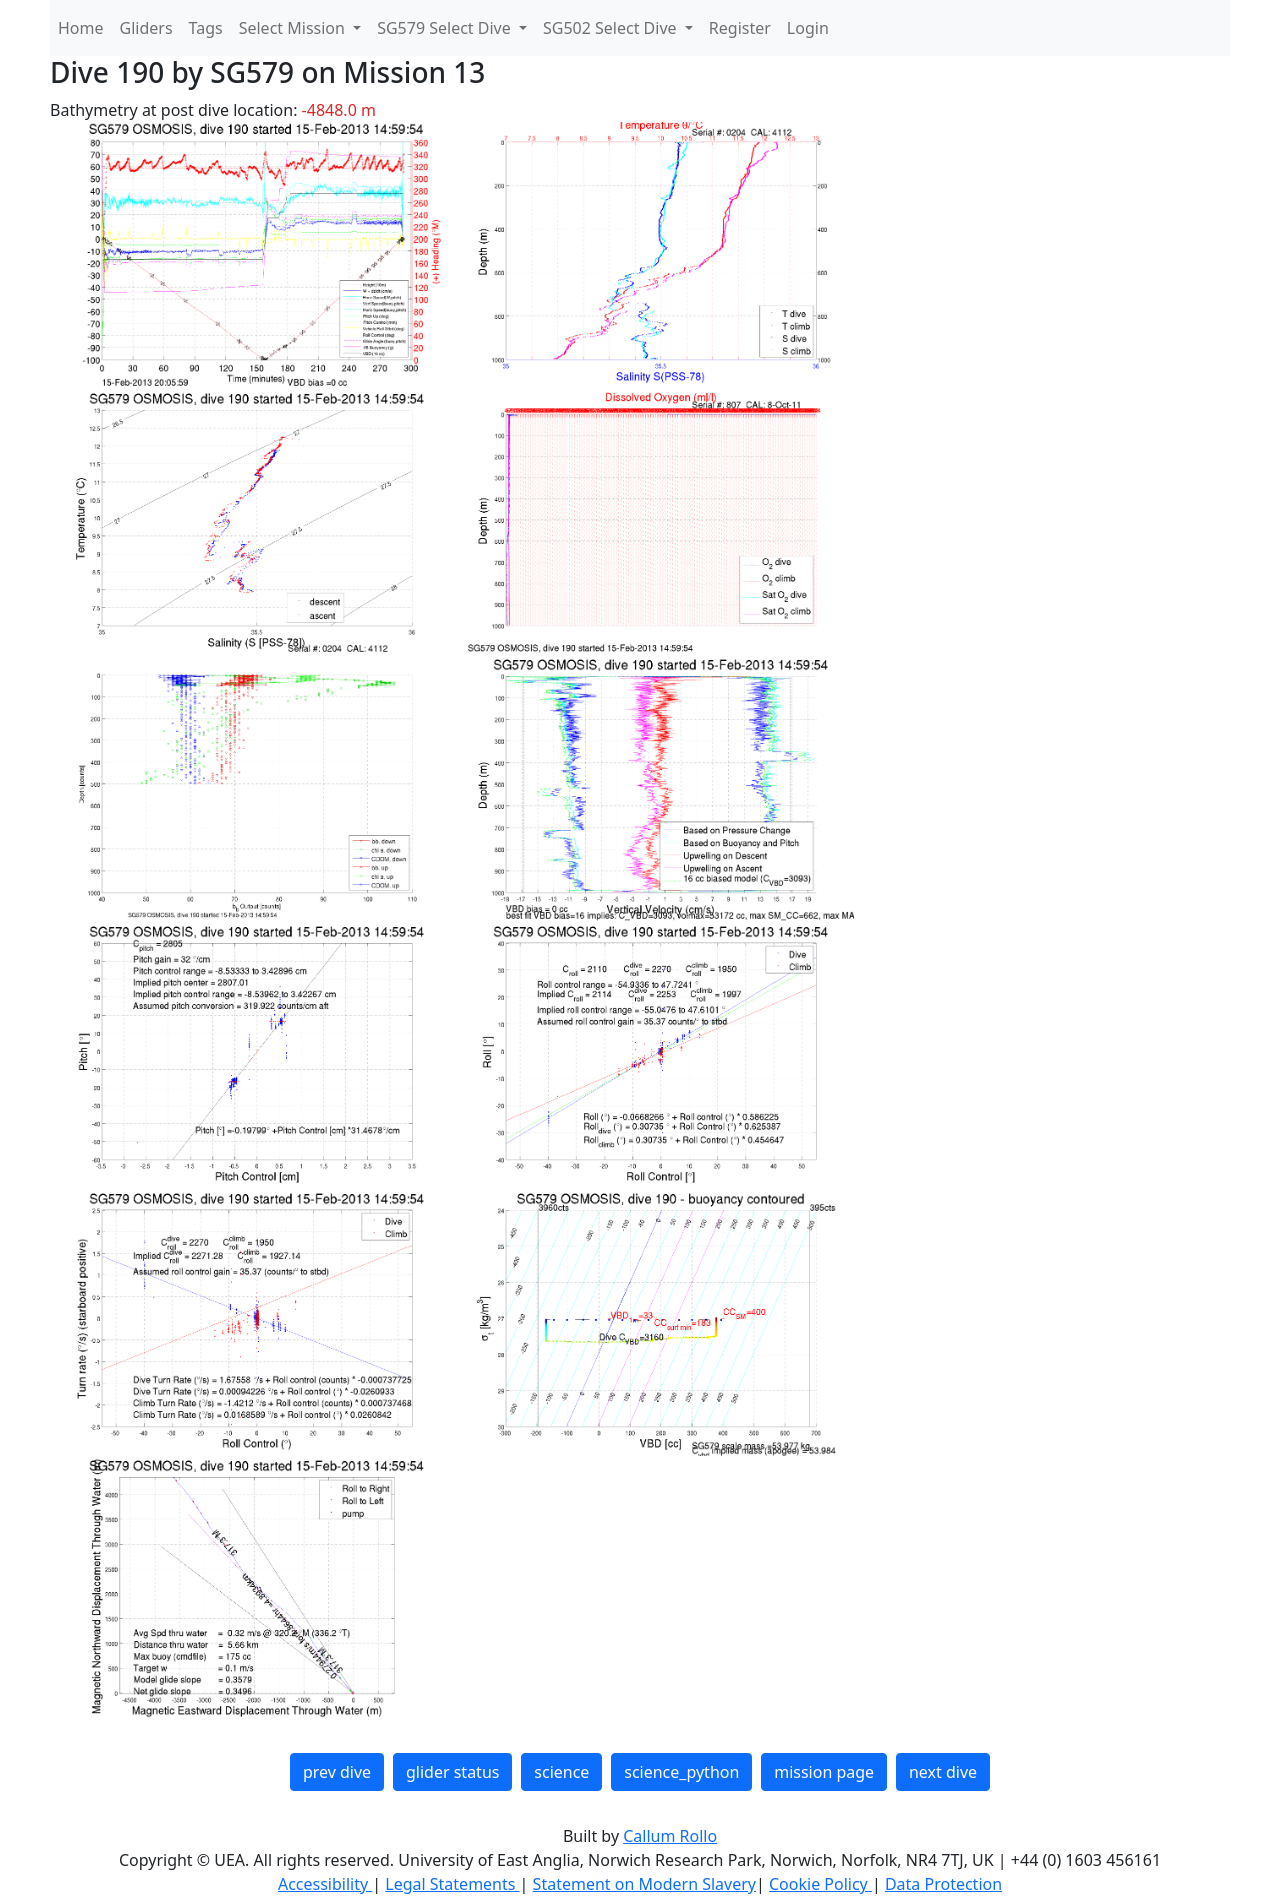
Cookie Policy (820, 1884)
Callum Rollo (670, 1836)
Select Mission (294, 28)
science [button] (561, 1772)
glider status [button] (452, 1772)
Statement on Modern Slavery (644, 1884)
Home (81, 28)
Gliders (146, 28)
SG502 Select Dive (612, 28)
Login (808, 28)
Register (740, 28)
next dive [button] (943, 1772)
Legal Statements (452, 1884)
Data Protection (943, 1884)
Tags (206, 28)
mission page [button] (824, 1772)
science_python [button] (681, 1772)
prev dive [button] (337, 1772)
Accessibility (325, 1884)
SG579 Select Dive (446, 28)
